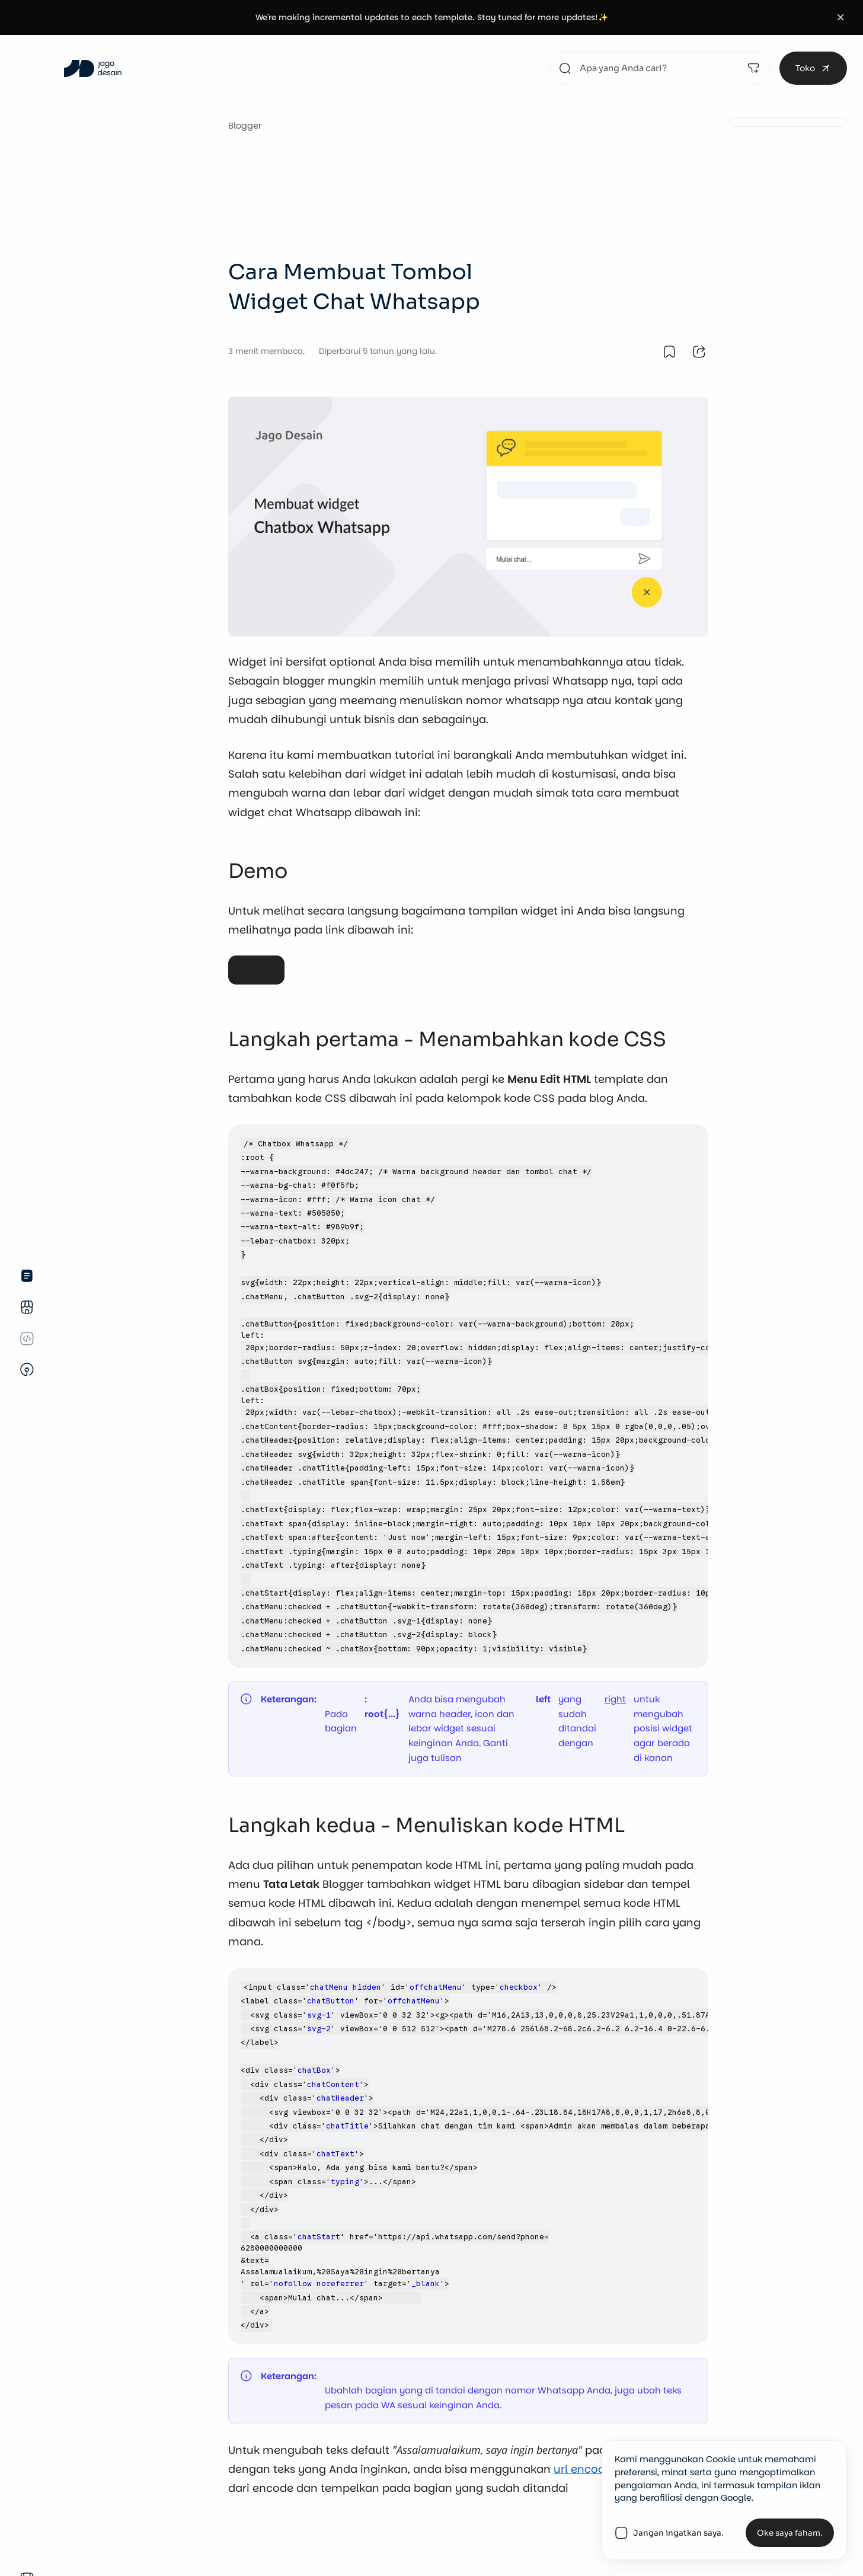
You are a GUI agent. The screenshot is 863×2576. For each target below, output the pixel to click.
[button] (841, 17)
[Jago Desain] (93, 67)
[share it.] (699, 351)
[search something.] (660, 68)
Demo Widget (256, 960)
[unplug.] (27, 1369)
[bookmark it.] (669, 351)
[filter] (753, 68)
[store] (27, 1307)
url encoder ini (593, 2469)
